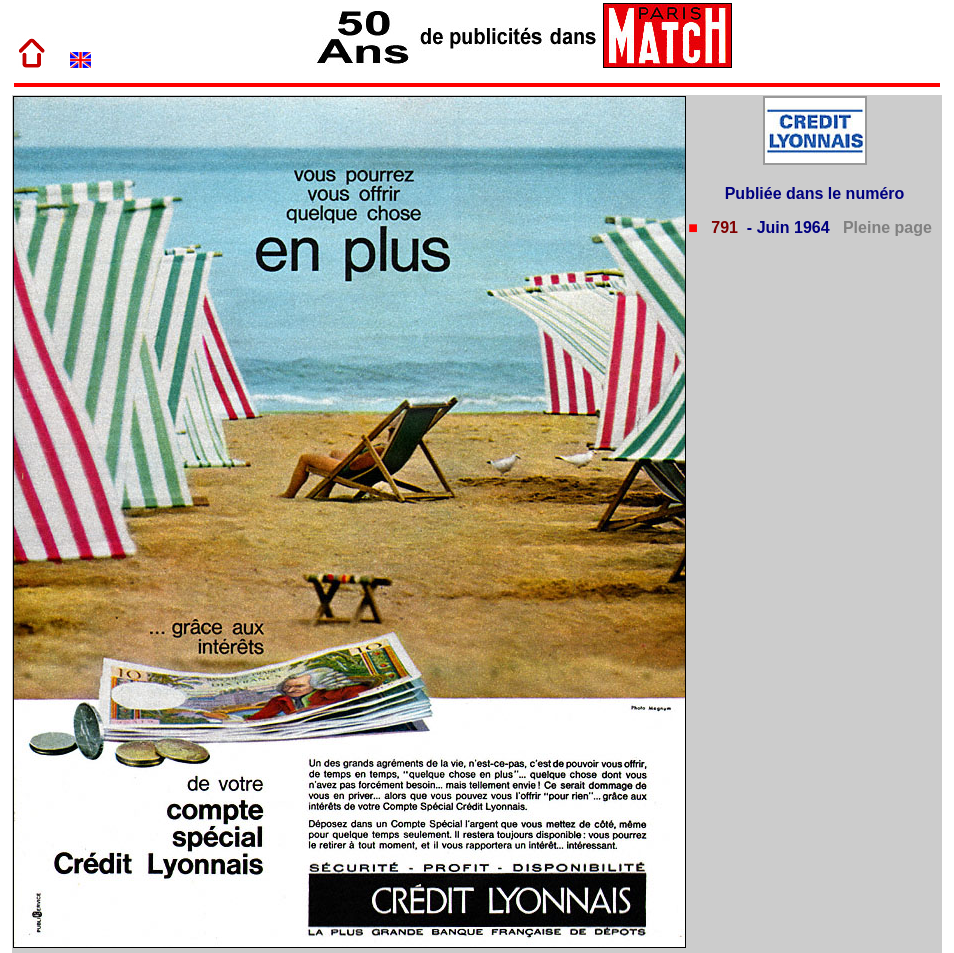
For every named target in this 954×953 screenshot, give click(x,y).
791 (722, 227)
